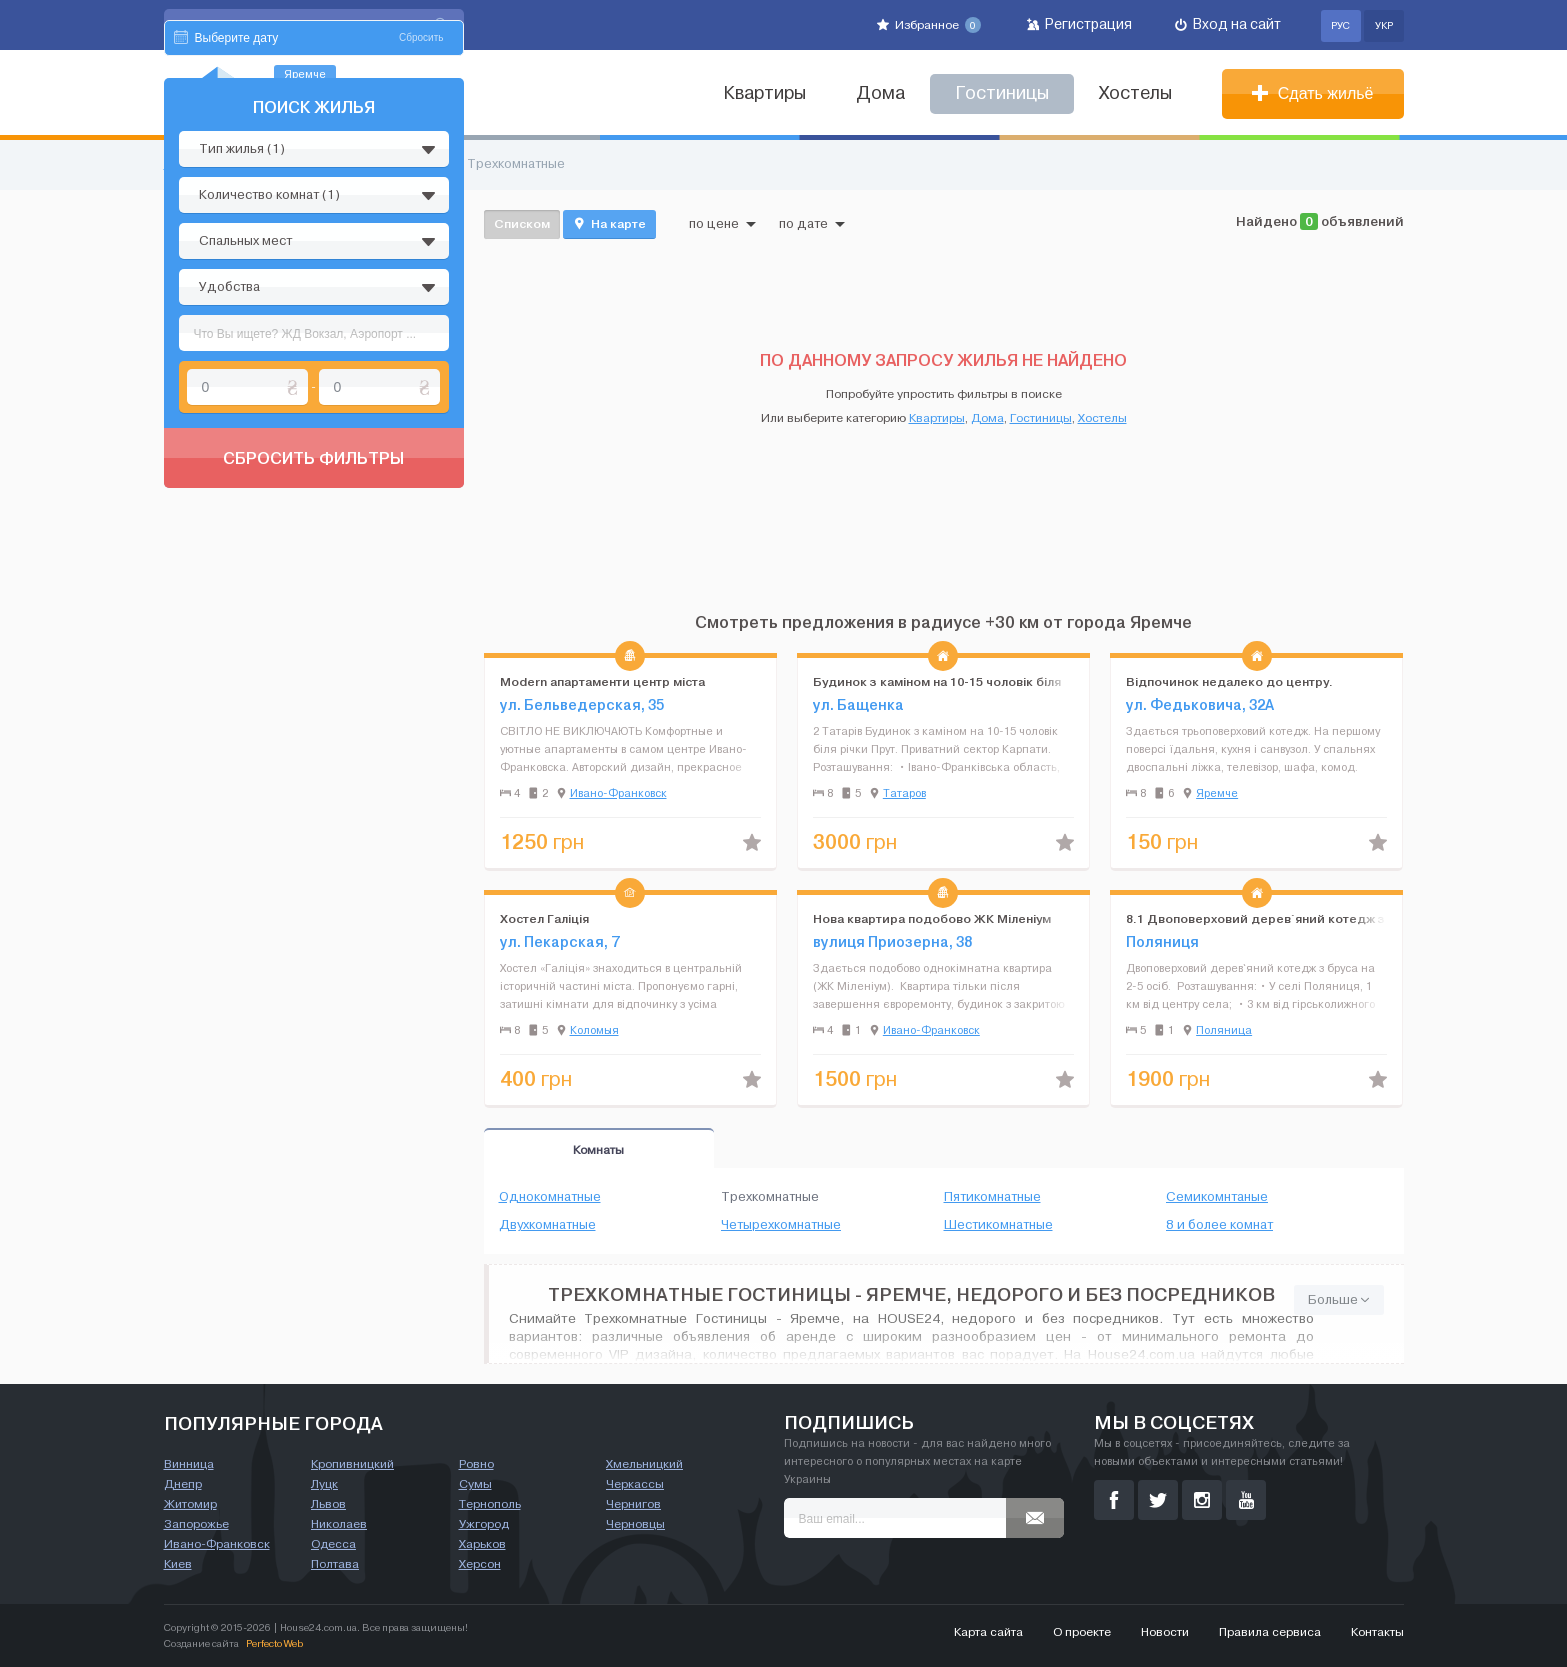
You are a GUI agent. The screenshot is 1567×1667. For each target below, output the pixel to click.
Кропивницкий (352, 1464)
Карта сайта (988, 1632)
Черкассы (635, 1484)
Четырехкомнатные (781, 1225)
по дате (812, 224)
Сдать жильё (1312, 93)
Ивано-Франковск (618, 793)
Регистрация (1079, 24)
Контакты (1377, 1632)
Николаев (339, 1524)
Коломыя (594, 1030)
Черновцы (635, 1524)
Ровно (476, 1464)
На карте (609, 224)
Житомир (190, 1504)
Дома (880, 93)
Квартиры (764, 93)
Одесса (333, 1544)
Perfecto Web (274, 1643)
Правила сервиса (1270, 1632)
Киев (178, 1564)
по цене (722, 224)
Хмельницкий (644, 1464)
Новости (1165, 1632)
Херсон (480, 1564)
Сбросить (421, 227)
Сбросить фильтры (313, 648)
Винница (189, 1464)
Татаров (904, 793)
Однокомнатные (550, 1197)
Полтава (335, 1564)
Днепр (183, 1484)
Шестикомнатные (998, 1225)
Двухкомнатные (547, 1225)
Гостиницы (1041, 418)
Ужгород (484, 1524)
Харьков (482, 1544)
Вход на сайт (1228, 24)
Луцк (324, 1484)
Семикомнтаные (1217, 1197)
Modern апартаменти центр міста (602, 681)
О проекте (1082, 1632)
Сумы (475, 1484)
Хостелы (1135, 93)
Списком (522, 223)
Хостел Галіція (544, 918)
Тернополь (490, 1504)
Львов (328, 1504)
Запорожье (196, 1524)
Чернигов (633, 1504)
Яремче (1217, 793)
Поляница (1224, 1030)
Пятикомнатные (992, 1197)
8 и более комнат (1219, 1225)
